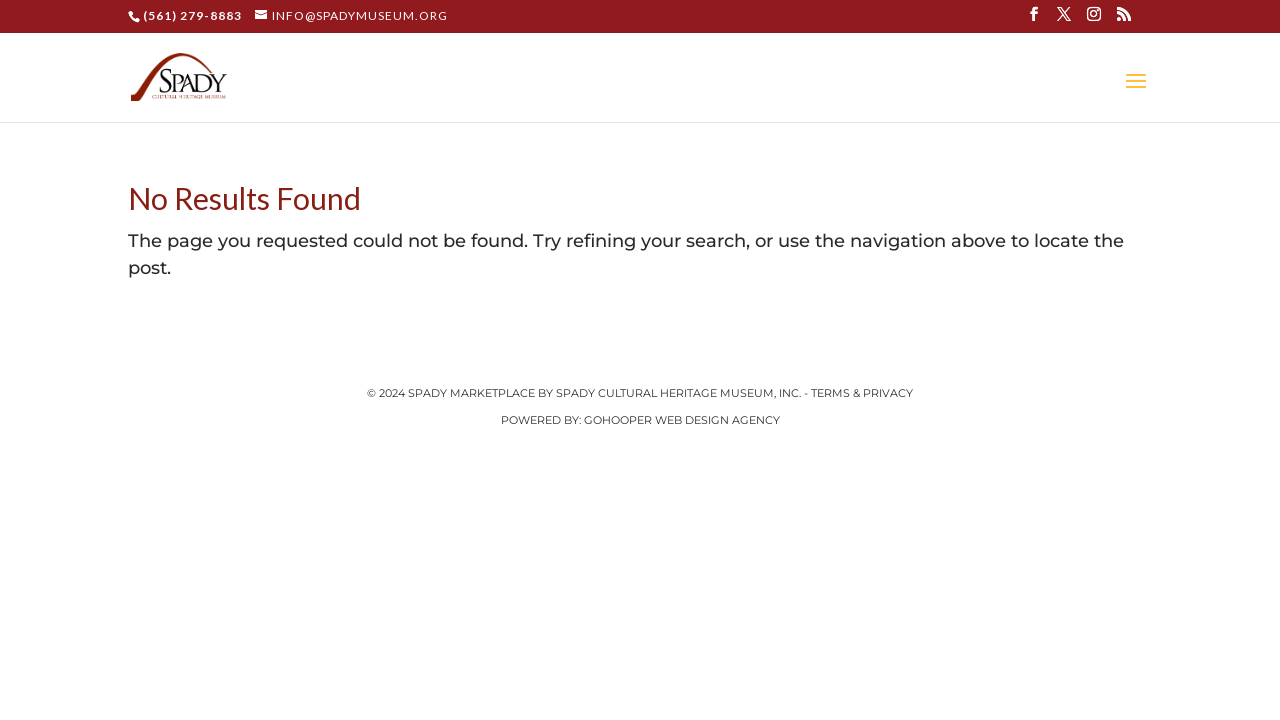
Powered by (540, 420)
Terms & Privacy (862, 393)
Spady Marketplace (473, 393)
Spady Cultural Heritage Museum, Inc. (678, 393)
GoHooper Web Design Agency (682, 420)
